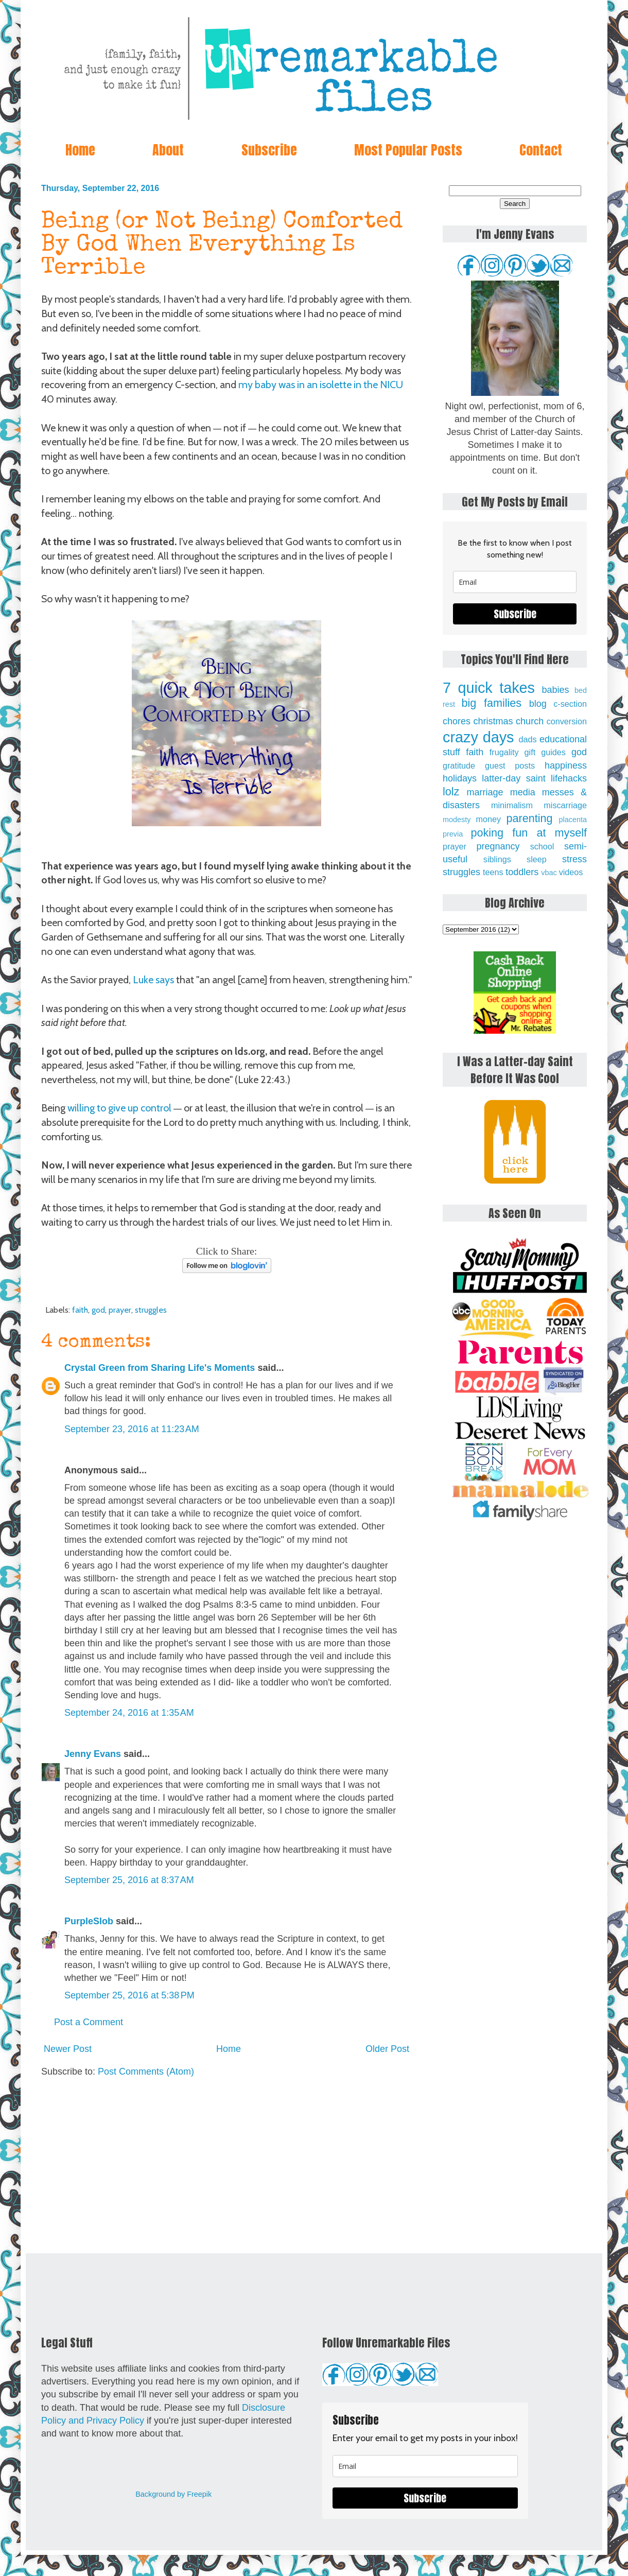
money (488, 819)
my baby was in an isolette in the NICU (320, 384)
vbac (548, 872)
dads (527, 739)
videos (571, 872)
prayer (120, 1309)
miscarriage (565, 805)
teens (493, 872)
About (168, 150)
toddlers (521, 872)
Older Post (387, 2049)
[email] (515, 582)
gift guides (545, 752)
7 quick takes (489, 688)
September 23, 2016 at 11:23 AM (131, 1429)
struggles (151, 1309)
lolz (451, 791)
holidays (460, 778)
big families (492, 703)
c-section (570, 703)
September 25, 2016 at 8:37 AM (129, 1880)
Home (80, 150)
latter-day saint (513, 778)
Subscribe (269, 150)
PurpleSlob (88, 1921)
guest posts (510, 765)
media (522, 792)
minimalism (512, 805)
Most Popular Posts (408, 150)
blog (538, 704)
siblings (497, 859)
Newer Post (68, 2049)
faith (80, 1309)
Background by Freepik (173, 2494)
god (98, 1309)
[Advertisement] (226, 2166)
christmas (493, 721)
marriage (485, 792)
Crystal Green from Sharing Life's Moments (159, 1368)
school (542, 846)
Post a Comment (88, 2022)
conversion (567, 721)
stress (574, 859)
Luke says (153, 979)
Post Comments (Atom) (146, 2071)
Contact (540, 150)
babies (555, 690)
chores (456, 721)
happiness (566, 765)
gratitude (459, 765)
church (530, 721)
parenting (530, 818)
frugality (504, 752)
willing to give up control (119, 1108)
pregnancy (497, 846)
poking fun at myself (528, 832)
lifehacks (569, 778)
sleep (537, 859)
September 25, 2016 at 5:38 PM (129, 1995)
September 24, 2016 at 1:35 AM (129, 1713)
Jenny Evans (92, 1754)
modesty (456, 819)
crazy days (478, 737)
